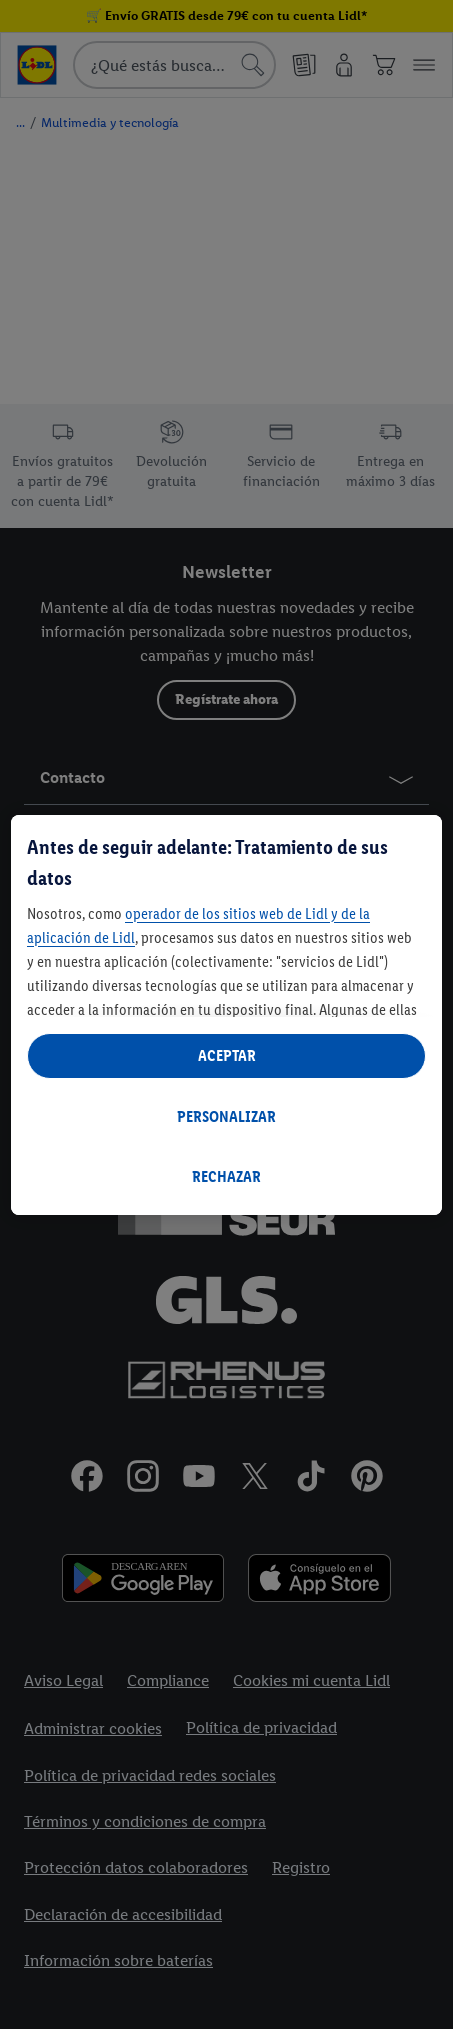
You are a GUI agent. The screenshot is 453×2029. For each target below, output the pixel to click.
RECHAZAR (226, 1176)
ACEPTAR (227, 1055)
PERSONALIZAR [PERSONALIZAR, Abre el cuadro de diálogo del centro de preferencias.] (226, 1116)
